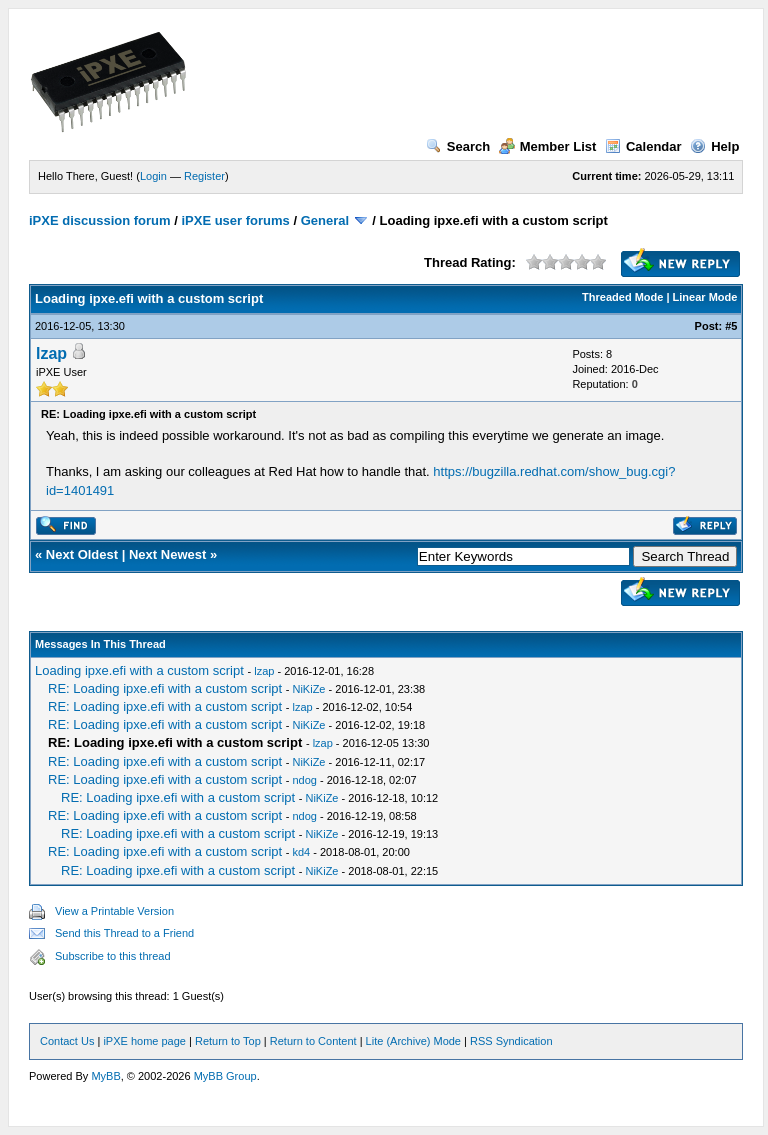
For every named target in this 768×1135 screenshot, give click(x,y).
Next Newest (167, 554)
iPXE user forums (235, 220)
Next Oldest (82, 554)
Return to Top (228, 1041)
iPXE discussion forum (100, 220)
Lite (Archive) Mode (413, 1041)
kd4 (301, 852)
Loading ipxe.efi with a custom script (139, 670)
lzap (51, 353)
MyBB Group (225, 1076)
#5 (731, 326)
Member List (548, 146)
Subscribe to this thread (113, 956)
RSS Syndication (511, 1041)
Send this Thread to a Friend (124, 933)
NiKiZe (308, 689)
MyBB (105, 1076)
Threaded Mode (622, 297)
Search (458, 146)
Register (204, 176)
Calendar (643, 146)
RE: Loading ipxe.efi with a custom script (165, 688)
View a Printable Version (114, 911)
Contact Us (67, 1041)
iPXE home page (144, 1041)
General (325, 220)
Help (714, 146)
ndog (304, 780)
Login (153, 176)
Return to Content (313, 1041)
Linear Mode (705, 297)
